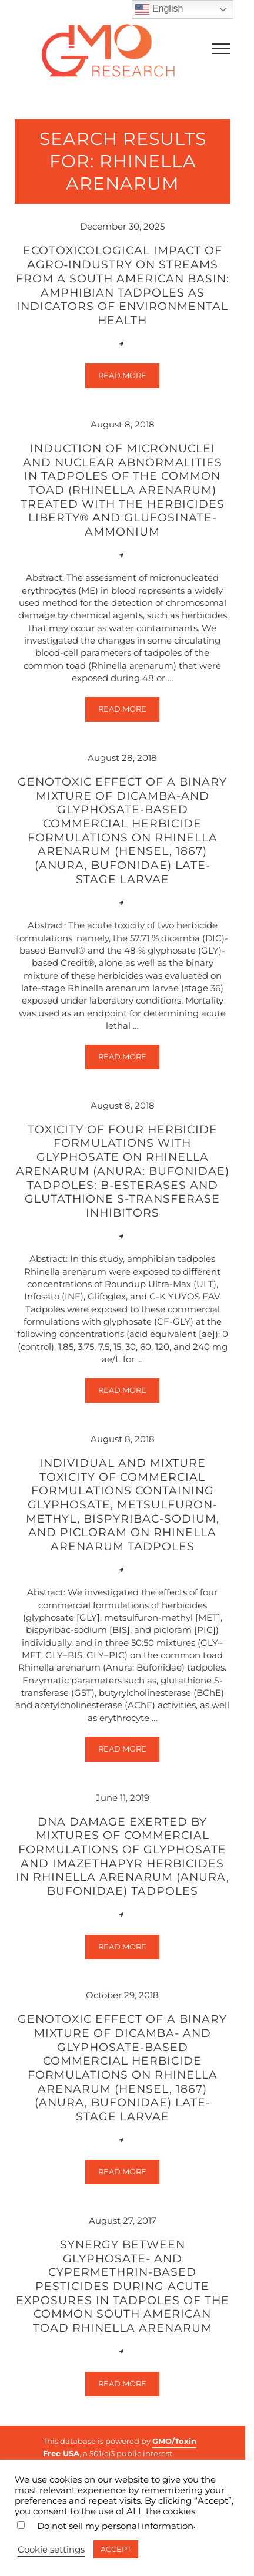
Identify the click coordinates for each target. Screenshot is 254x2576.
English (159, 9)
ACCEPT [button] (116, 2549)
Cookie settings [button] (51, 2549)
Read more (128, 377)
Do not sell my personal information (115, 2526)
